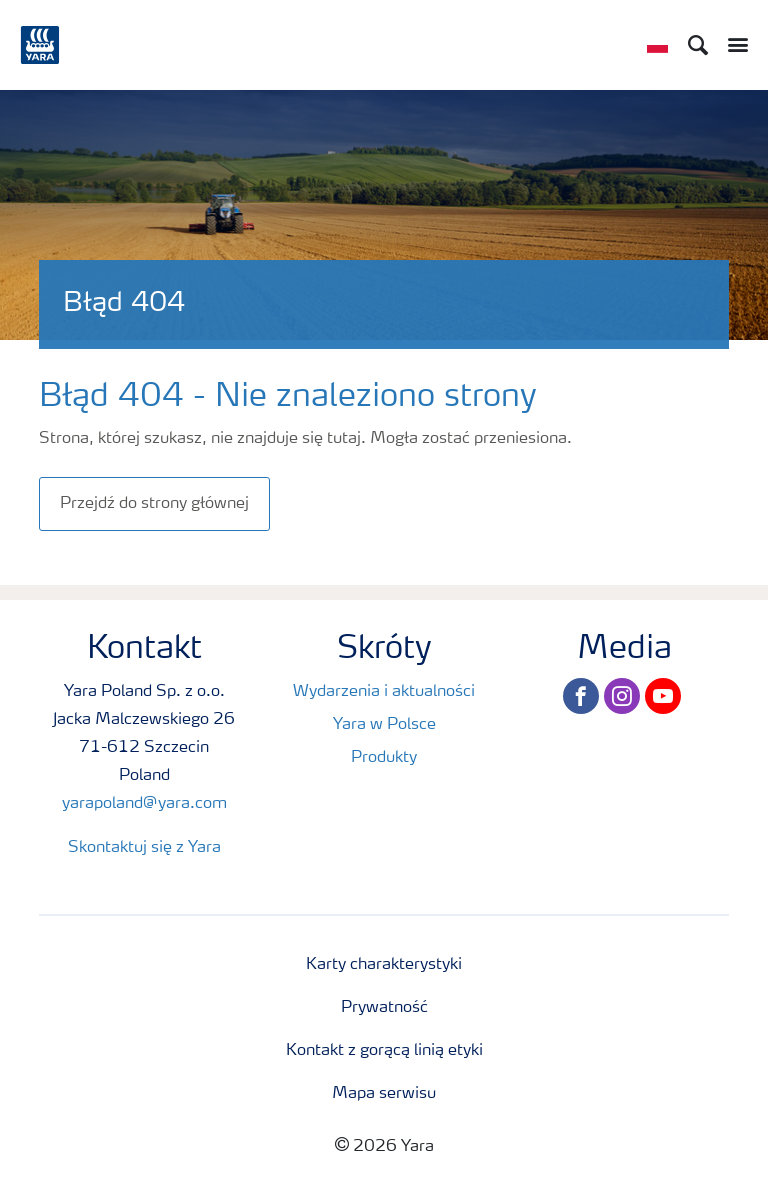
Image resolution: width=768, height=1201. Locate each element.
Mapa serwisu (384, 1094)
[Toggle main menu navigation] (733, 45)
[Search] (698, 45)
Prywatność (384, 1008)
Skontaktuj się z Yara (144, 848)
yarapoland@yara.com (144, 804)
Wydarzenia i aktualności (384, 692)
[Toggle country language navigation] (657, 45)
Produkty (384, 758)
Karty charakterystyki (384, 965)
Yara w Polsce (384, 725)
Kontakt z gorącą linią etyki (384, 1051)
